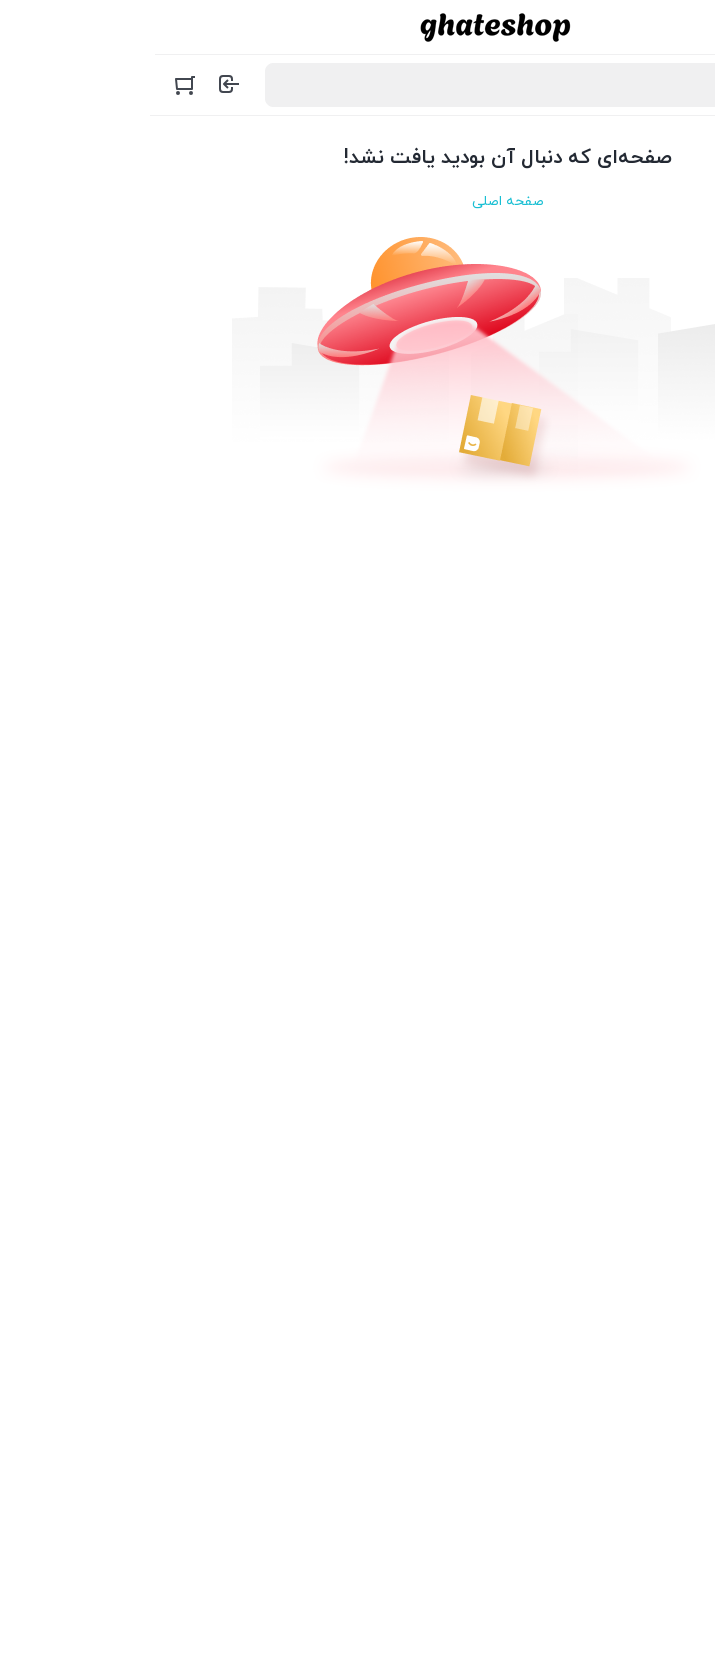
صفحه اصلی (358, 201)
